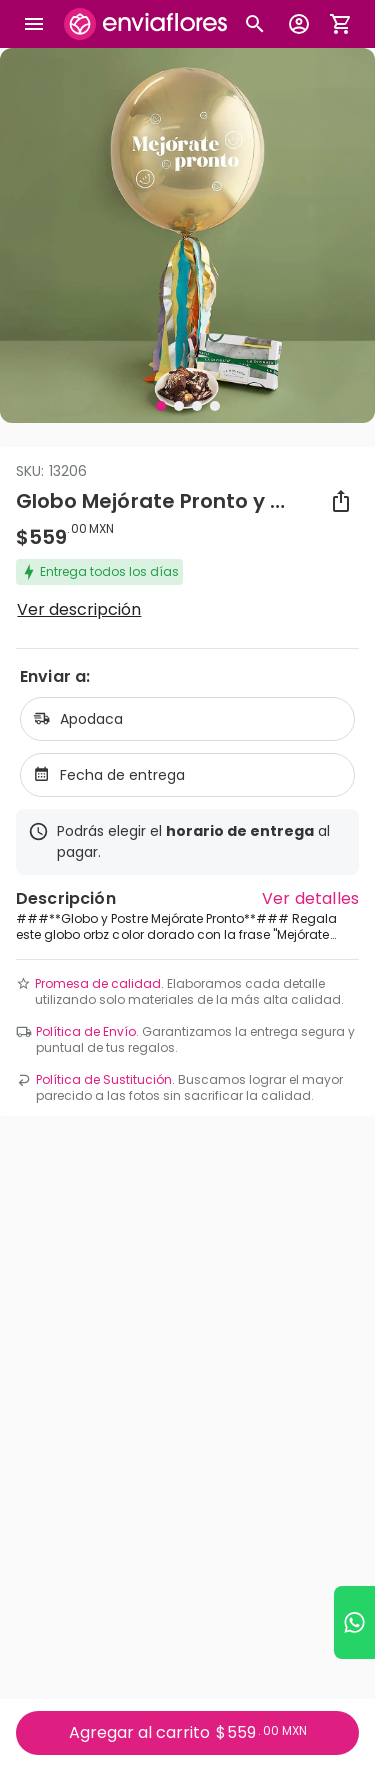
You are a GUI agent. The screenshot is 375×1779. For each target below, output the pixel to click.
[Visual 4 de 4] (215, 406)
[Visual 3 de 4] (197, 406)
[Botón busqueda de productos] (255, 24)
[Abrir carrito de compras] (341, 24)
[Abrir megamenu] (34, 24)
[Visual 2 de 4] (179, 406)
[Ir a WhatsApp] (354, 1622)
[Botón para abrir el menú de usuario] (299, 24)
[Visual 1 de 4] (161, 406)
